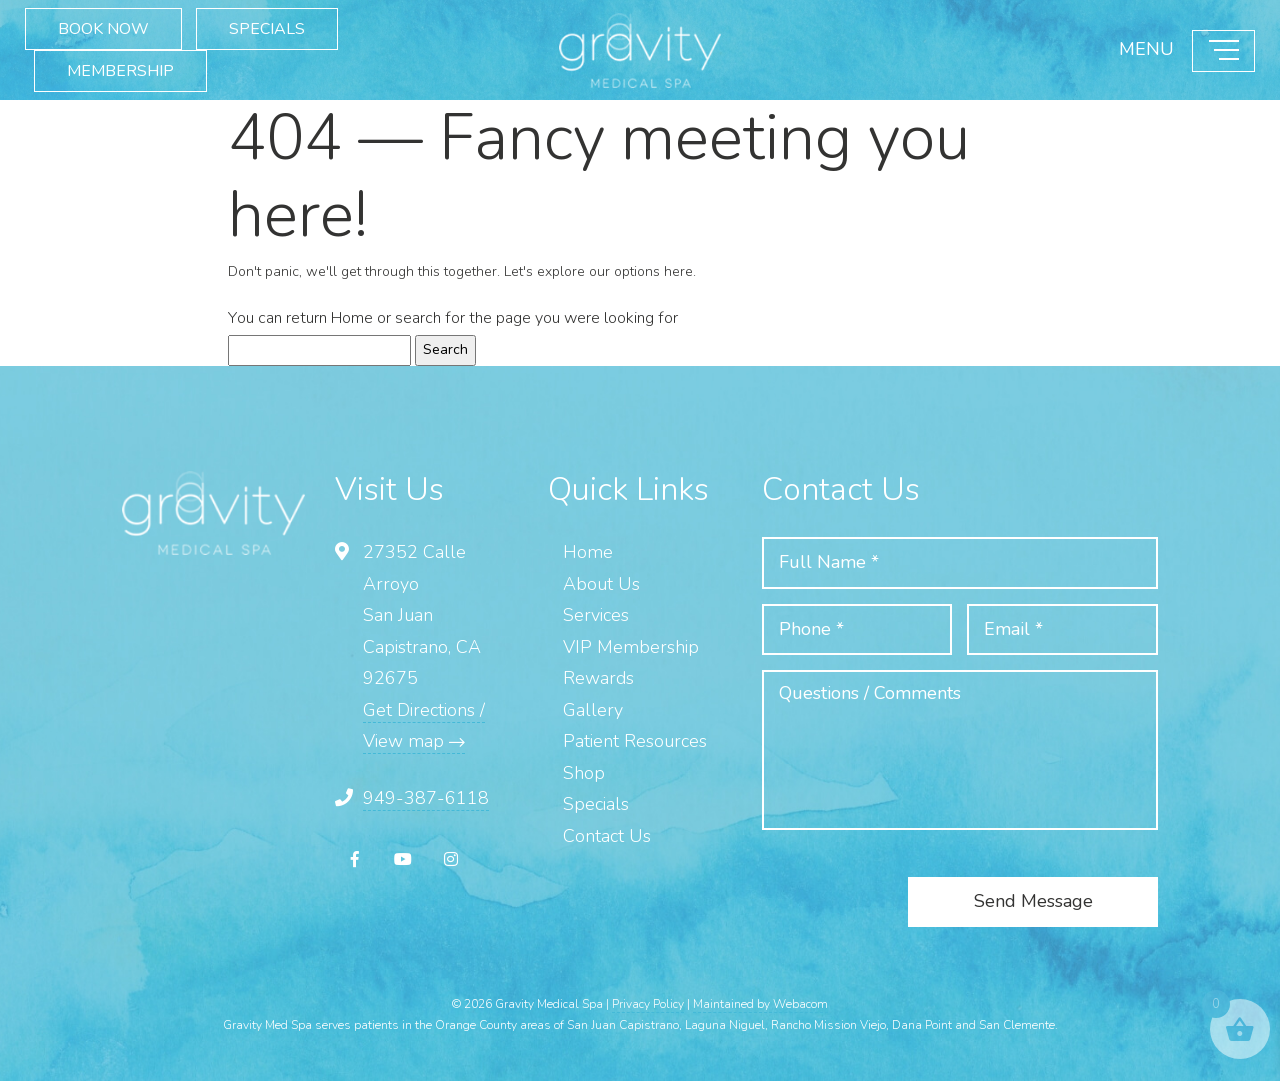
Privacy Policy (648, 1004)
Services (596, 615)
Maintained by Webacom (760, 1004)
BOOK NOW (103, 28)
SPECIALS (267, 28)
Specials (596, 804)
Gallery (593, 710)
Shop (584, 773)
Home (352, 318)
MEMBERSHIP (120, 70)
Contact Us (607, 836)
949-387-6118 (426, 798)
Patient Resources (635, 741)
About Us (601, 584)
